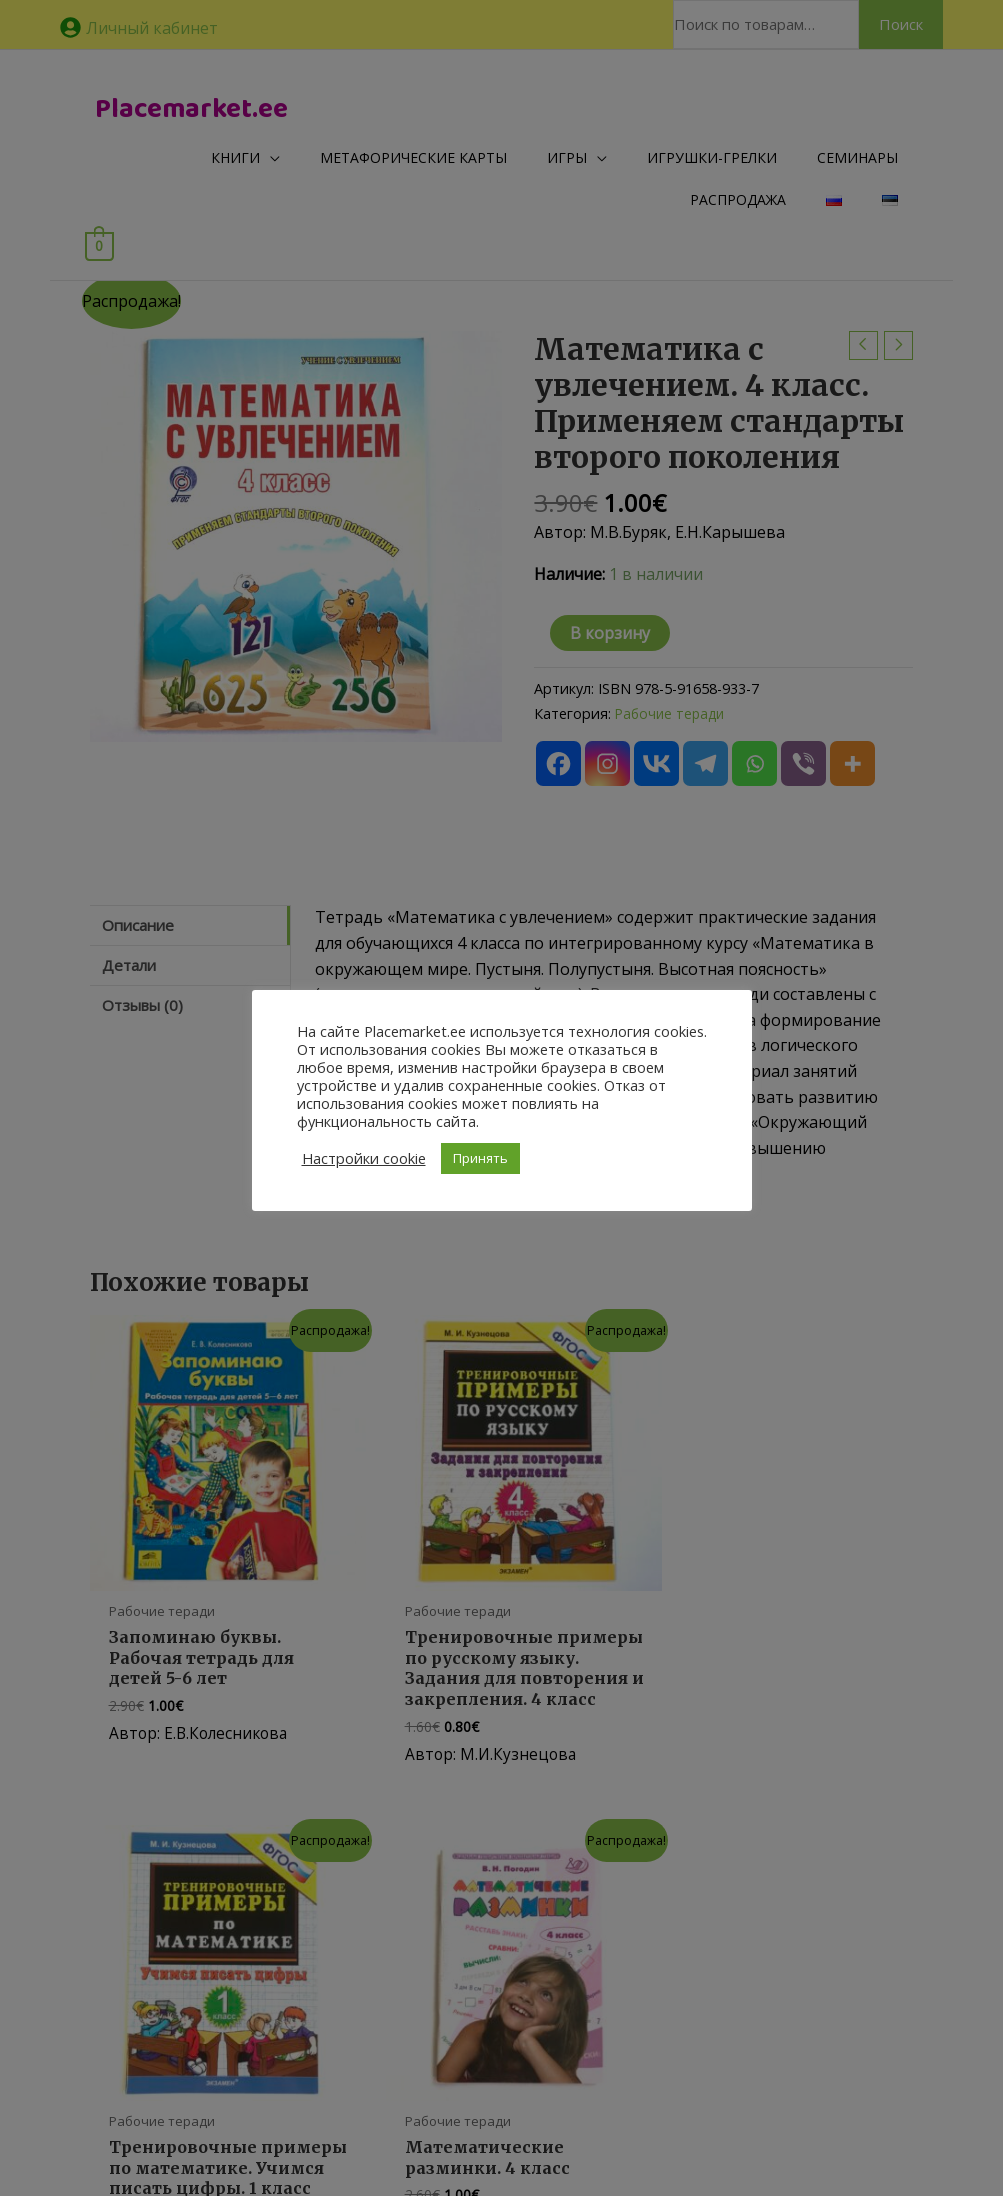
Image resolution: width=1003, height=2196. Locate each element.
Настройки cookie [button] (364, 1158)
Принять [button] (480, 1158)
